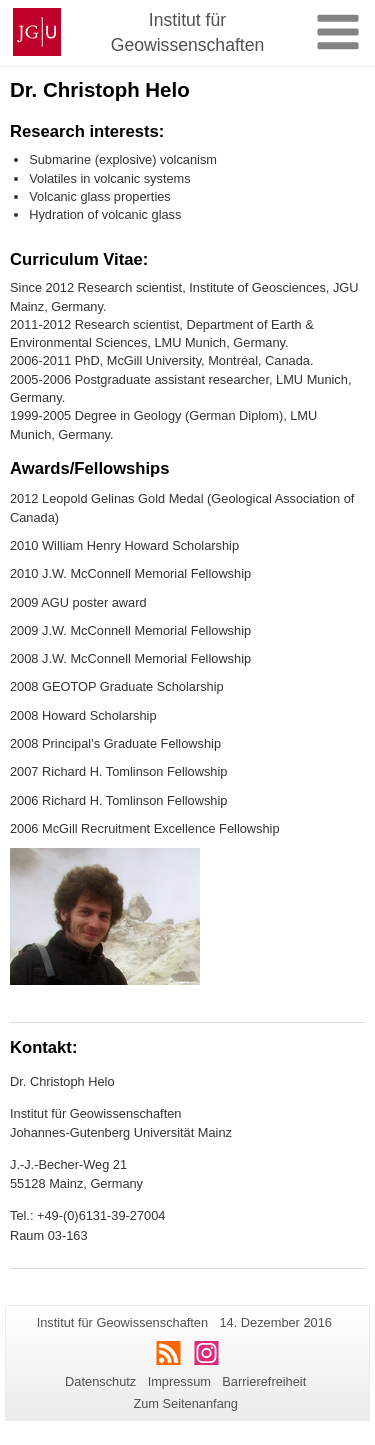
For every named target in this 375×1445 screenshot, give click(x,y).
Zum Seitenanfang (185, 1403)
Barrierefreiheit (264, 1381)
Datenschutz (100, 1381)
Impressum (179, 1381)
